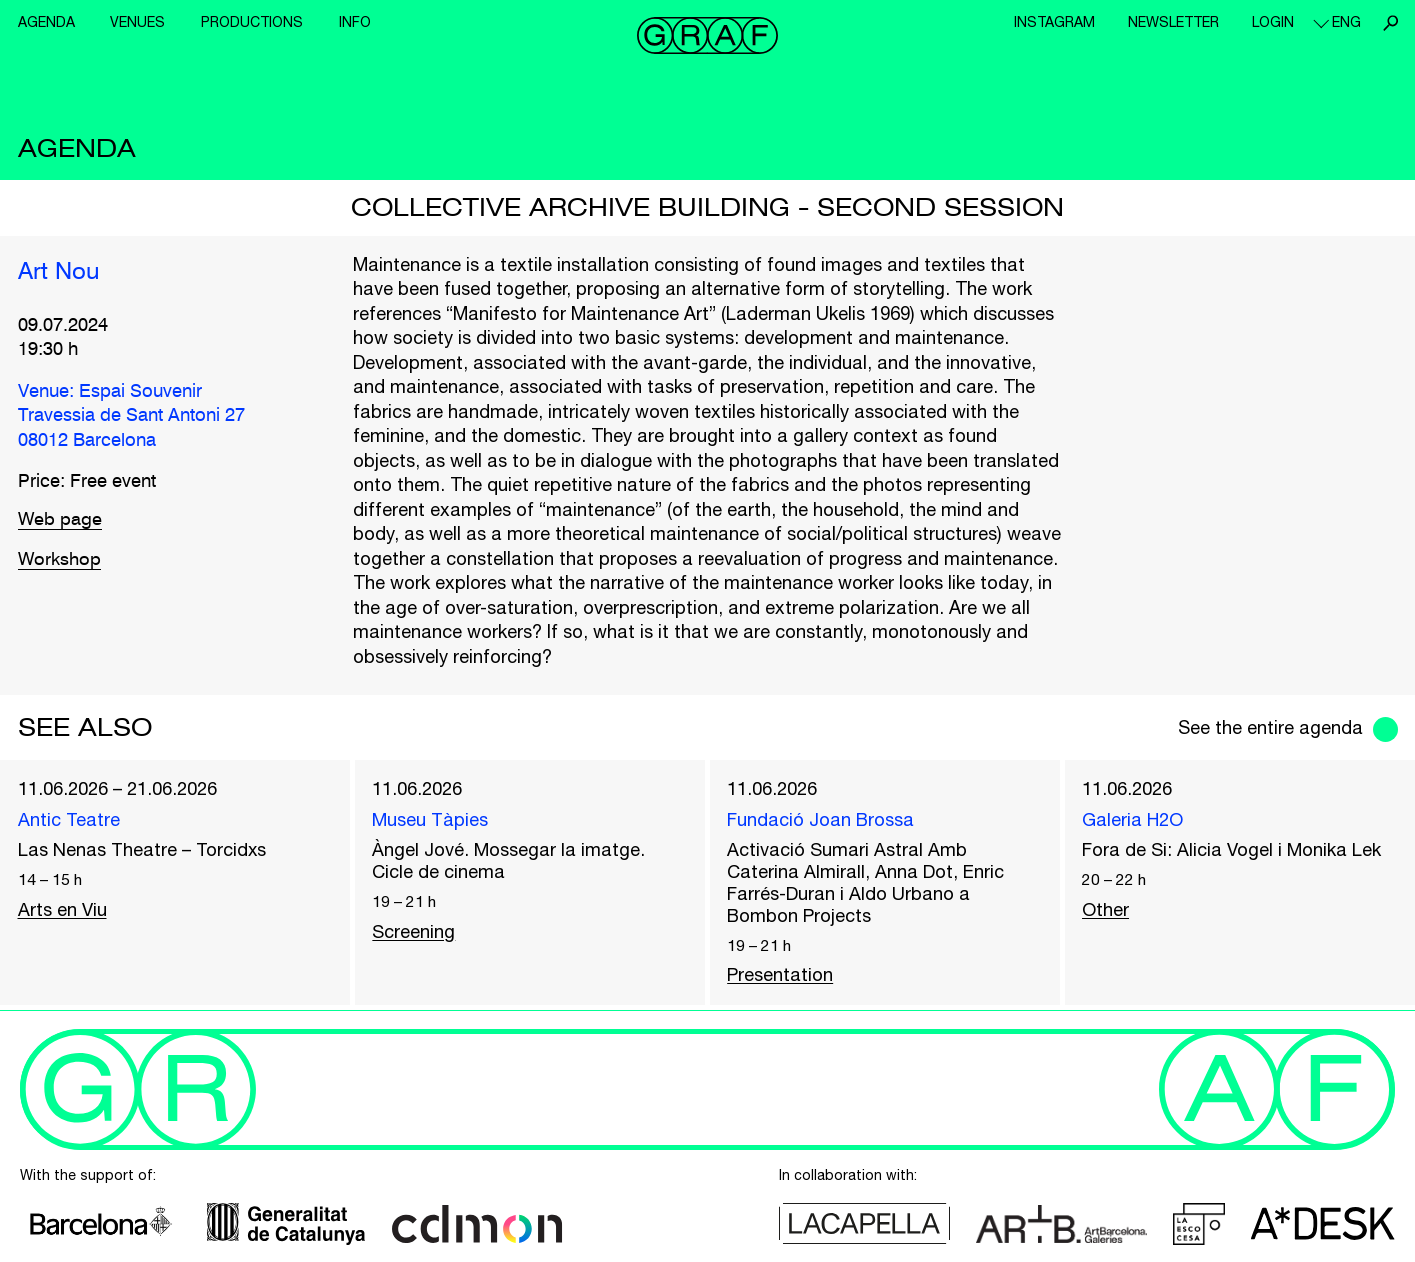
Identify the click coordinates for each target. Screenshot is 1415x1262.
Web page (60, 519)
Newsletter (1173, 22)
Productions (252, 22)
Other (1105, 909)
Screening (413, 931)
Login (1273, 22)
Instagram (1054, 22)
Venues (137, 22)
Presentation (780, 975)
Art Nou (59, 272)
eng (1346, 22)
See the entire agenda (1270, 727)
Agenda (46, 22)
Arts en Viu (62, 909)
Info (355, 22)
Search (1390, 23)
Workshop (60, 560)
